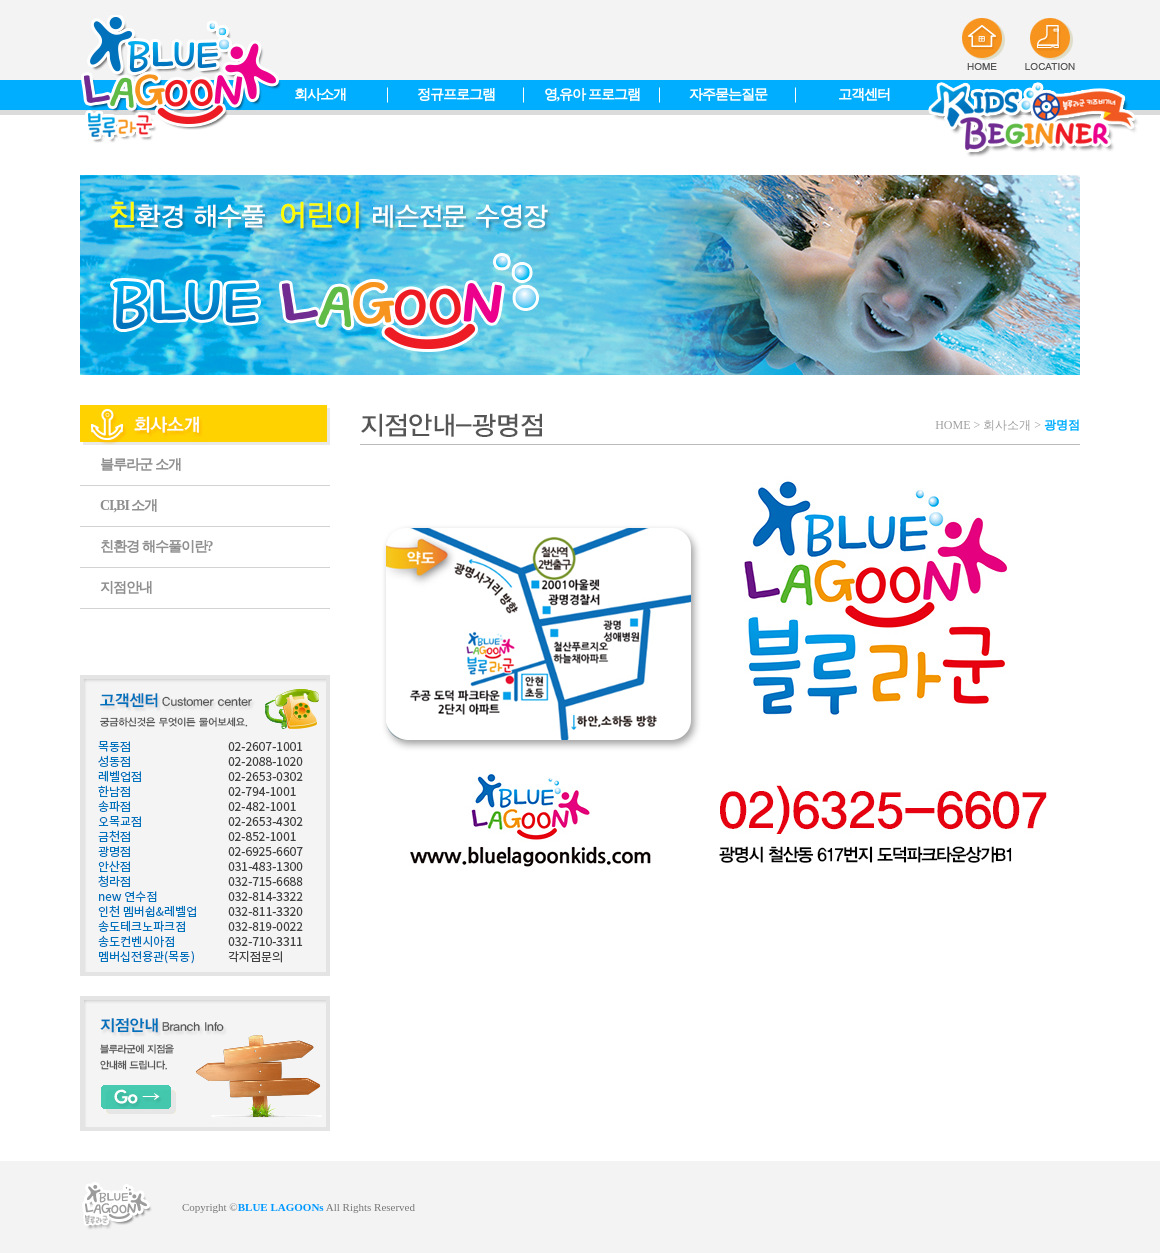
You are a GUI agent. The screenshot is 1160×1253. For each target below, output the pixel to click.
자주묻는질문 (728, 94)
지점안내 (126, 587)
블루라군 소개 (140, 464)
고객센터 (864, 94)
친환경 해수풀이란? (156, 546)
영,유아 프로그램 (592, 94)
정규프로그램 (456, 94)
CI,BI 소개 (128, 505)
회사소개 (320, 94)
